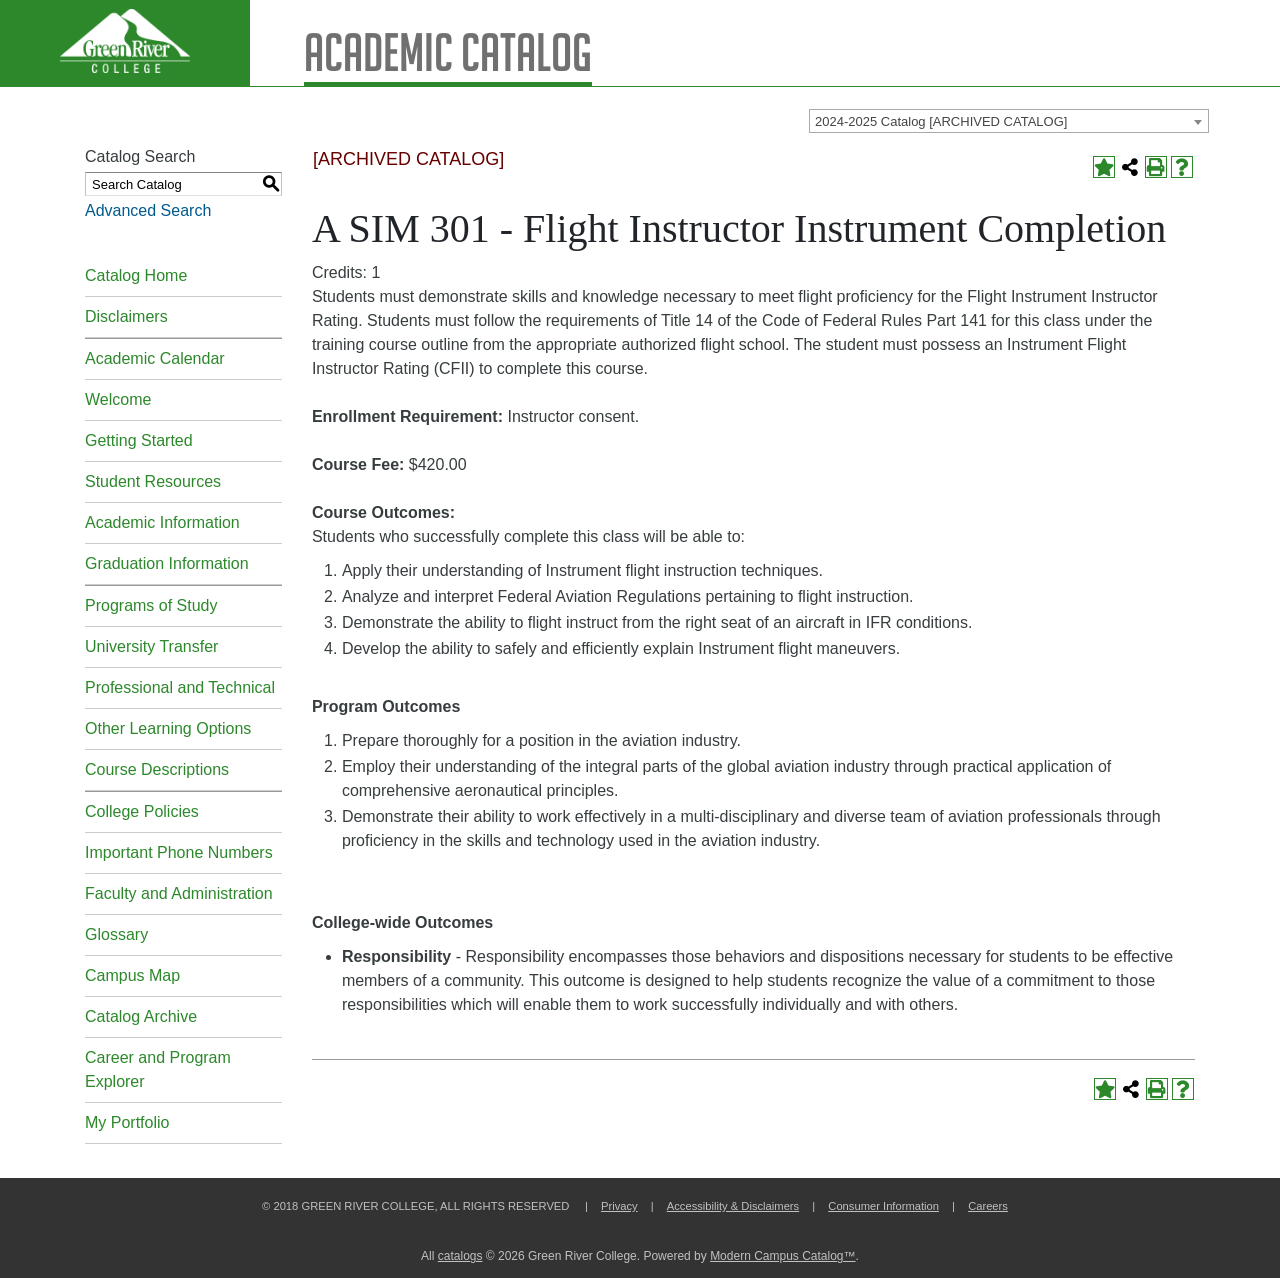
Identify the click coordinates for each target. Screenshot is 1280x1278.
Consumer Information (883, 1206)
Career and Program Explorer (158, 1069)
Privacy (619, 1206)
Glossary (116, 934)
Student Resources (153, 481)
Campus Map (132, 975)
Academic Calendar (155, 358)
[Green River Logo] (125, 43)
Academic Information (162, 522)
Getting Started (139, 440)
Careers (988, 1206)
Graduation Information (167, 563)
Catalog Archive (141, 1016)
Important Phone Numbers (179, 852)
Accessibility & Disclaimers (733, 1206)
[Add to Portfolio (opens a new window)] (1104, 167)
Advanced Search (148, 210)
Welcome (118, 399)
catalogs (460, 1256)
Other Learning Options (168, 728)
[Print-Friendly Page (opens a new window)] (1156, 167)
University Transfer (151, 646)
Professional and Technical (180, 687)
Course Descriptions (157, 769)
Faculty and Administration (179, 893)
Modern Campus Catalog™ (782, 1256)
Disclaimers (126, 316)
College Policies (142, 811)
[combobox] (1009, 121)
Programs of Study (151, 605)
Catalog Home (136, 275)
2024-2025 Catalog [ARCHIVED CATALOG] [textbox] (941, 121)
